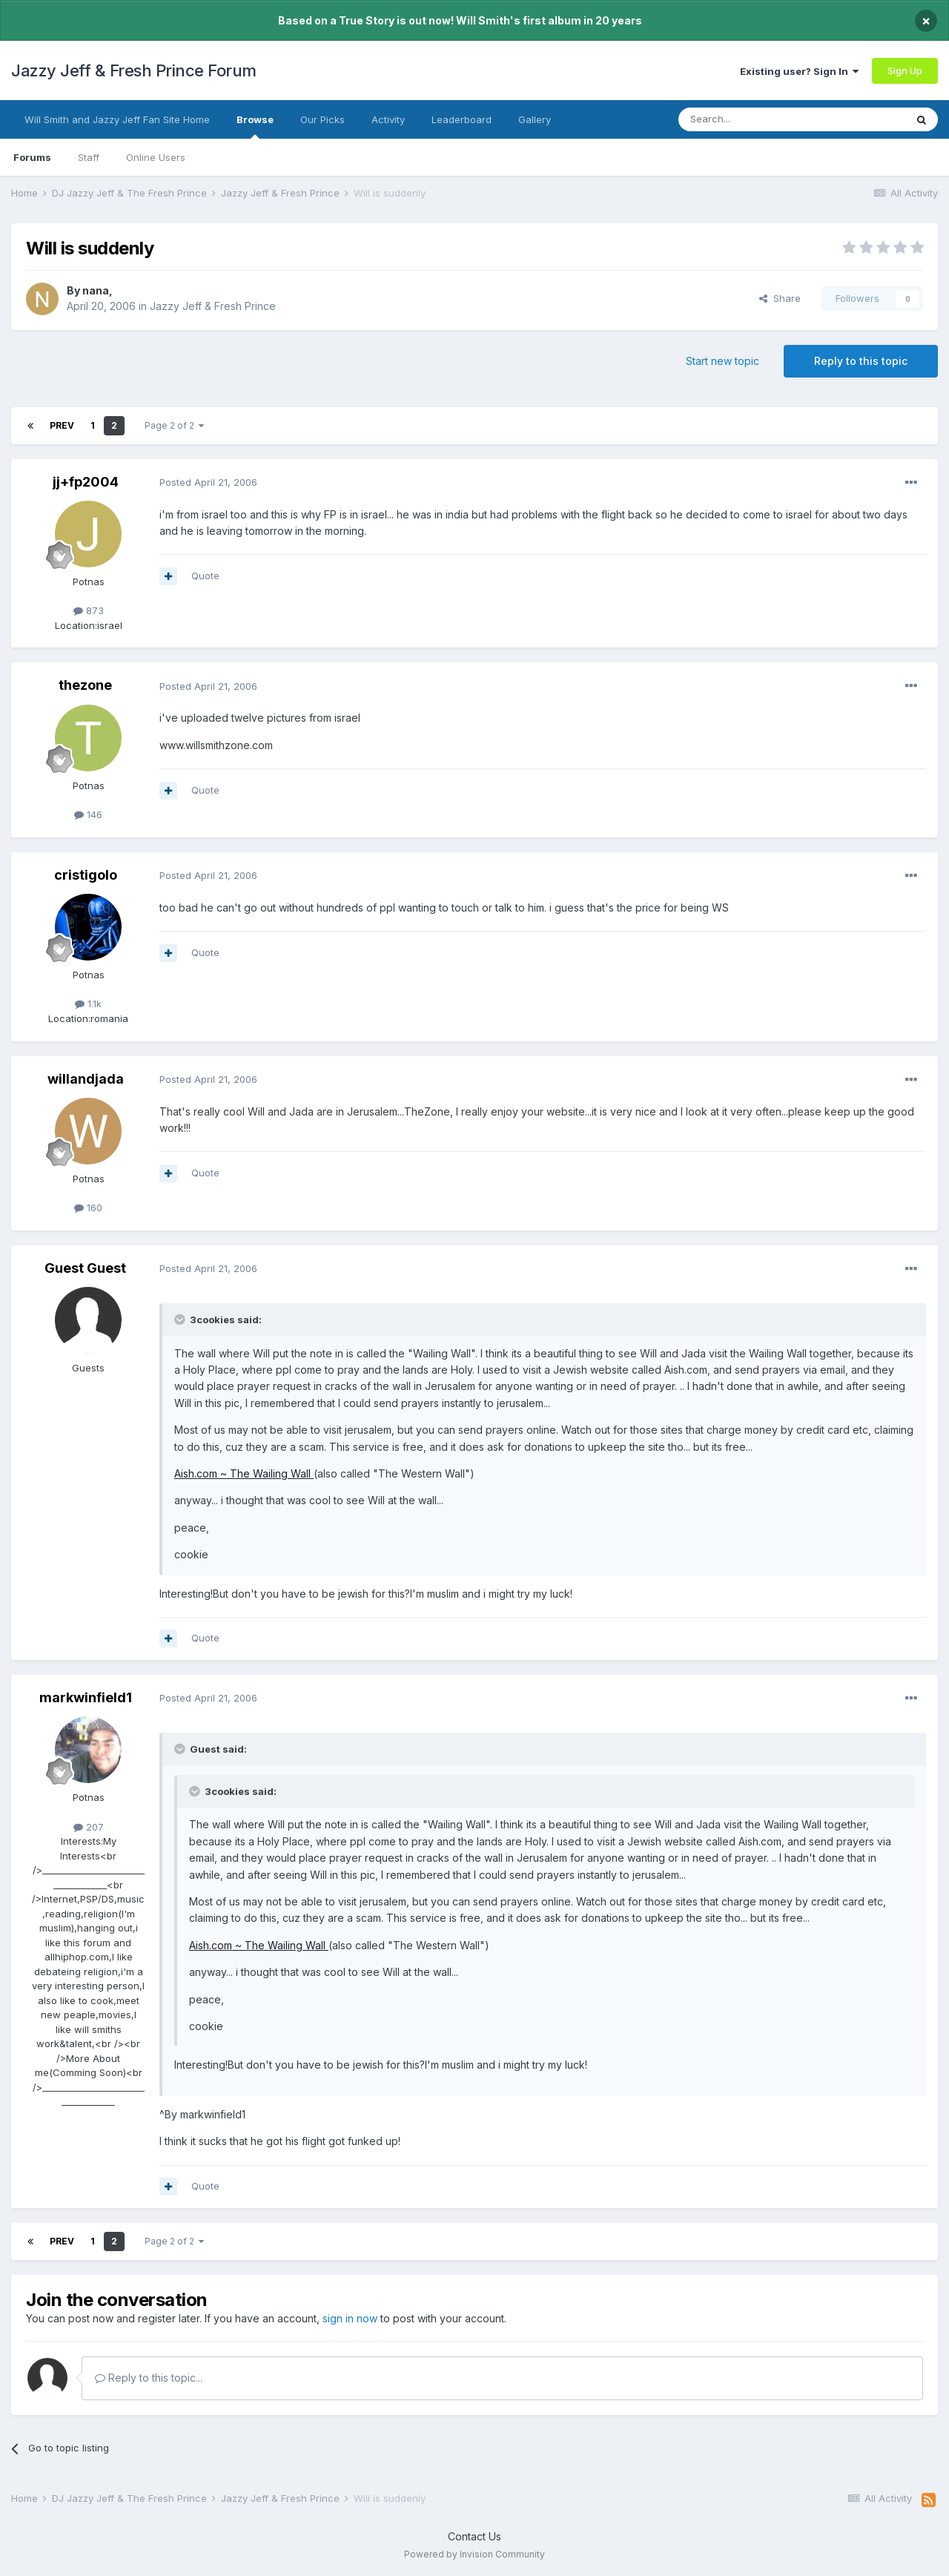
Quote (205, 576)
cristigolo (85, 875)
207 (88, 1827)
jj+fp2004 (86, 482)
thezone (85, 685)
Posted (208, 482)
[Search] (754, 119)
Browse (255, 126)
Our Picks (322, 119)
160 (88, 1207)
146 (88, 814)
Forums (32, 157)
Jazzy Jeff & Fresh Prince (213, 306)
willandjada (85, 1079)
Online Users (155, 157)
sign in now (350, 2318)
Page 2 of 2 (174, 425)
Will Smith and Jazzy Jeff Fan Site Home (117, 119)
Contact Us (474, 2536)
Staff (88, 157)
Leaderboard (461, 119)
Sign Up (904, 70)
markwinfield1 (85, 1697)
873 (88, 610)
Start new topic (722, 361)
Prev (62, 425)
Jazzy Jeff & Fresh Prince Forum (134, 70)
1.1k (88, 1003)
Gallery (534, 119)
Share (780, 298)
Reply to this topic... (148, 2377)
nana (95, 290)
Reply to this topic (860, 361)
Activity (388, 119)
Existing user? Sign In (799, 71)
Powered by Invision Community (474, 2554)
